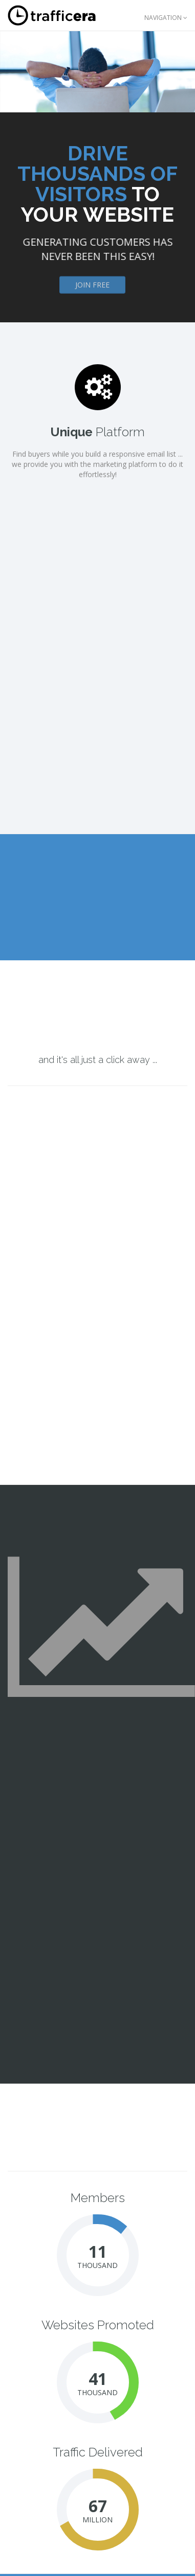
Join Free (92, 288)
